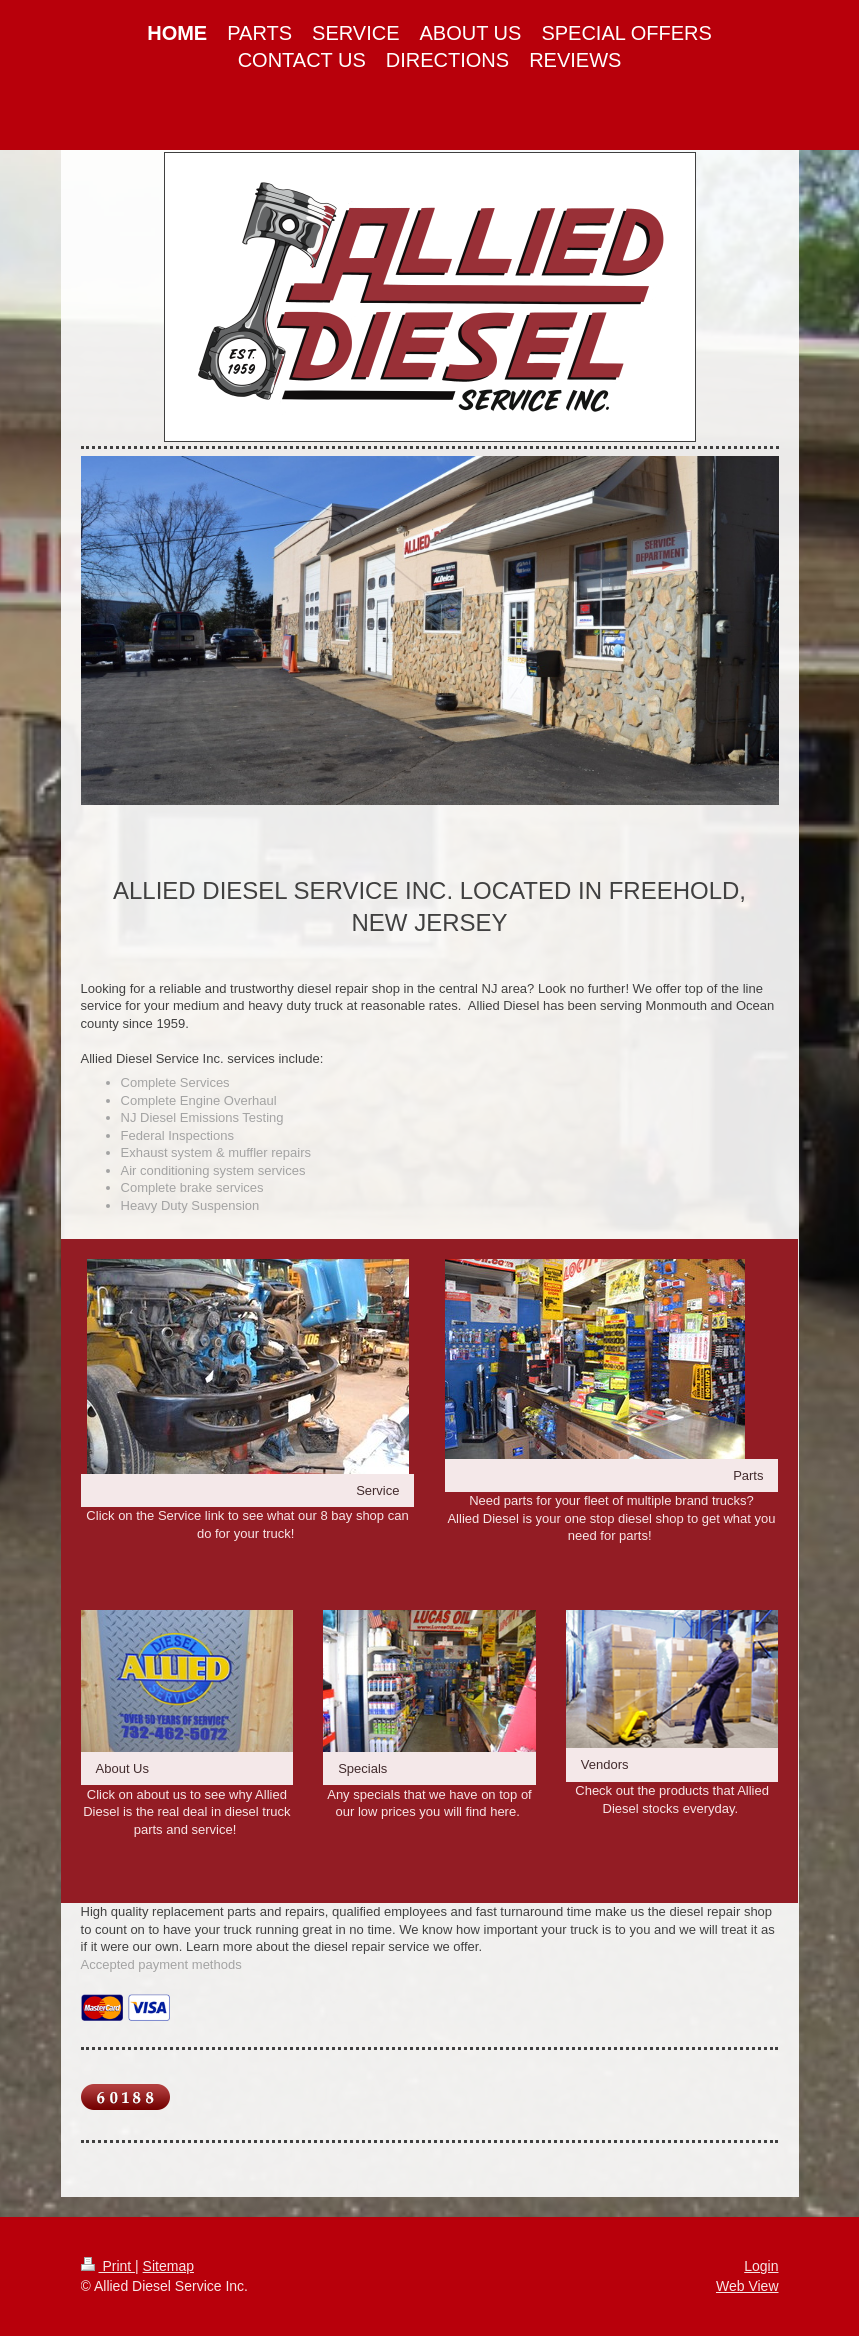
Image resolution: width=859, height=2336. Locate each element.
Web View (747, 2286)
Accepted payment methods (161, 1964)
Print (108, 2266)
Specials (362, 1768)
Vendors (605, 1764)
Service (377, 1490)
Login (761, 2266)
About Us (122, 1768)
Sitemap (168, 2266)
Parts (748, 1475)
